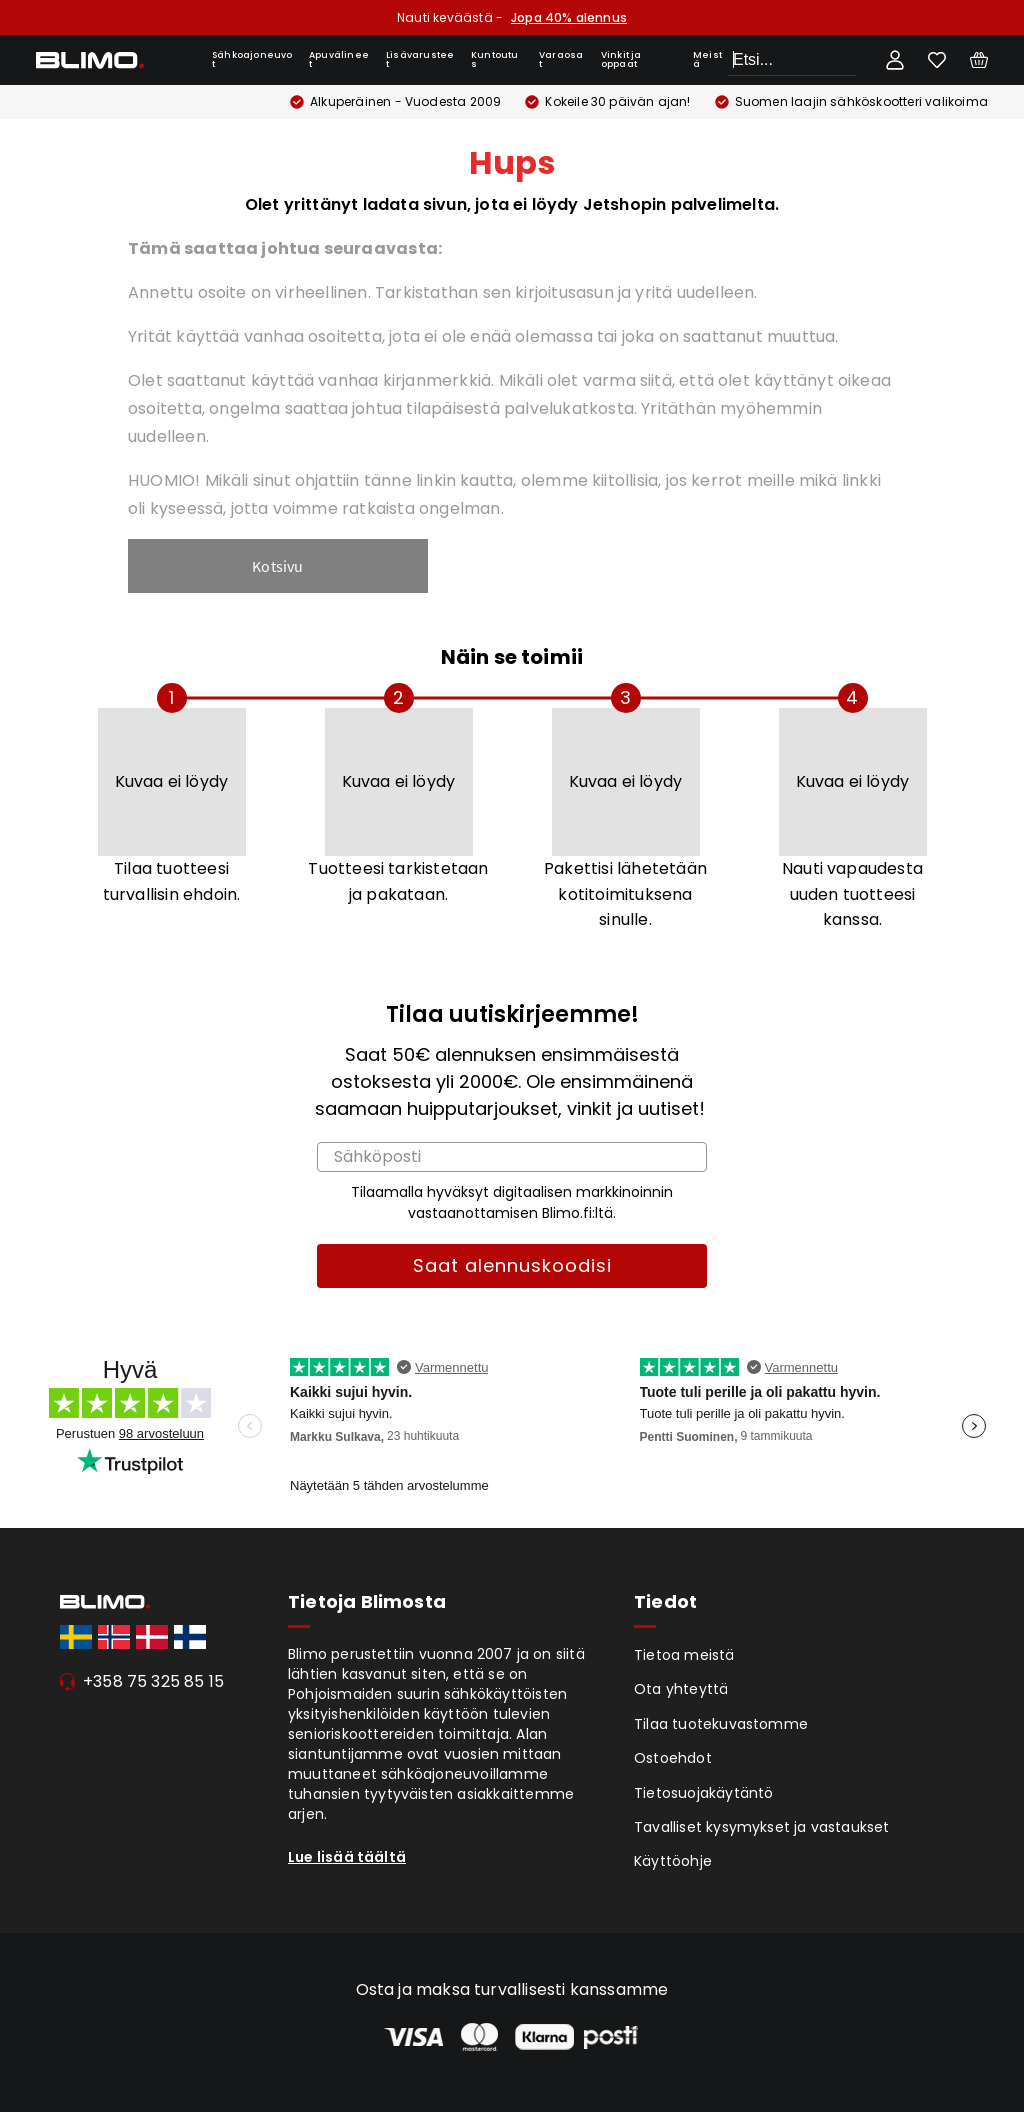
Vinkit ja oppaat (621, 59)
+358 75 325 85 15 (153, 1681)
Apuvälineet (339, 59)
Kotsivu (277, 566)
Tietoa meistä (684, 1655)
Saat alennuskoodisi (512, 1265)
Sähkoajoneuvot (252, 59)
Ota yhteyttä (681, 1689)
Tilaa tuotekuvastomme (721, 1724)
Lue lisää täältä (347, 1857)
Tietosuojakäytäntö (704, 1793)
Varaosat (561, 59)
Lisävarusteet (420, 59)
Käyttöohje (673, 1861)
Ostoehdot (673, 1758)
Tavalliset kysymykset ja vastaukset (762, 1827)
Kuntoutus (495, 59)
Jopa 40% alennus (569, 17)
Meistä (707, 59)
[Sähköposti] (512, 1157)
